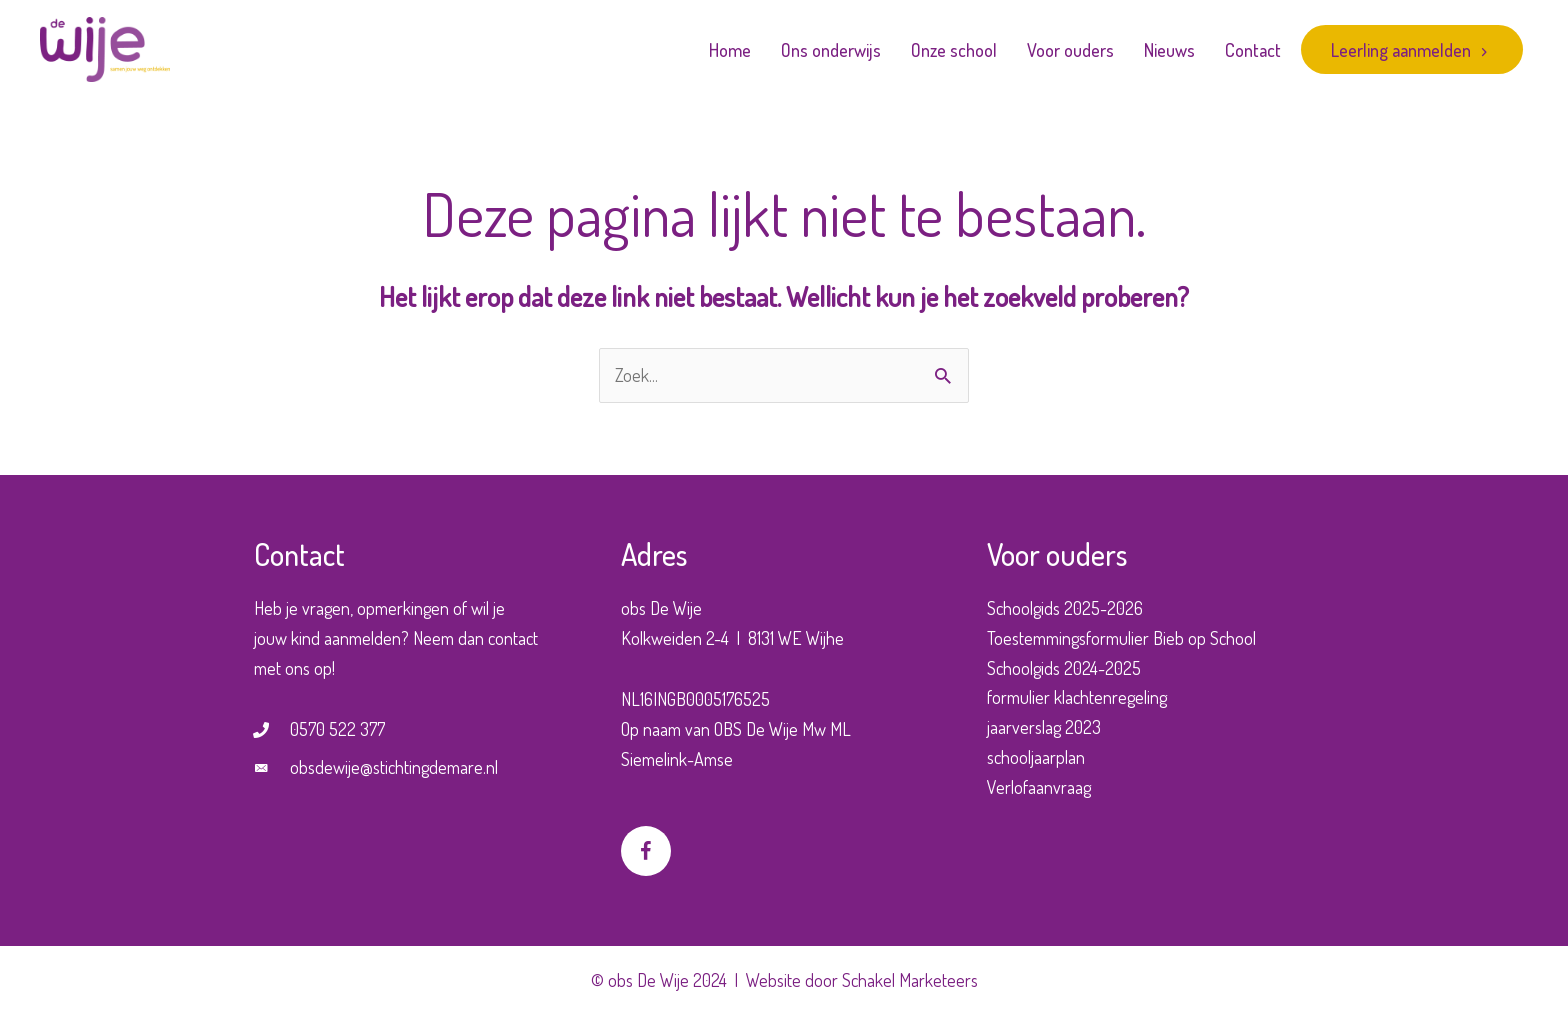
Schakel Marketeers (910, 980)
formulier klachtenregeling (1077, 697)
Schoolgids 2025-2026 (1065, 608)
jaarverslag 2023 (1044, 727)
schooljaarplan (1036, 757)
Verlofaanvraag (1039, 787)
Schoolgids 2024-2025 (1064, 668)
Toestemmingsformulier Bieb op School (1121, 638)
